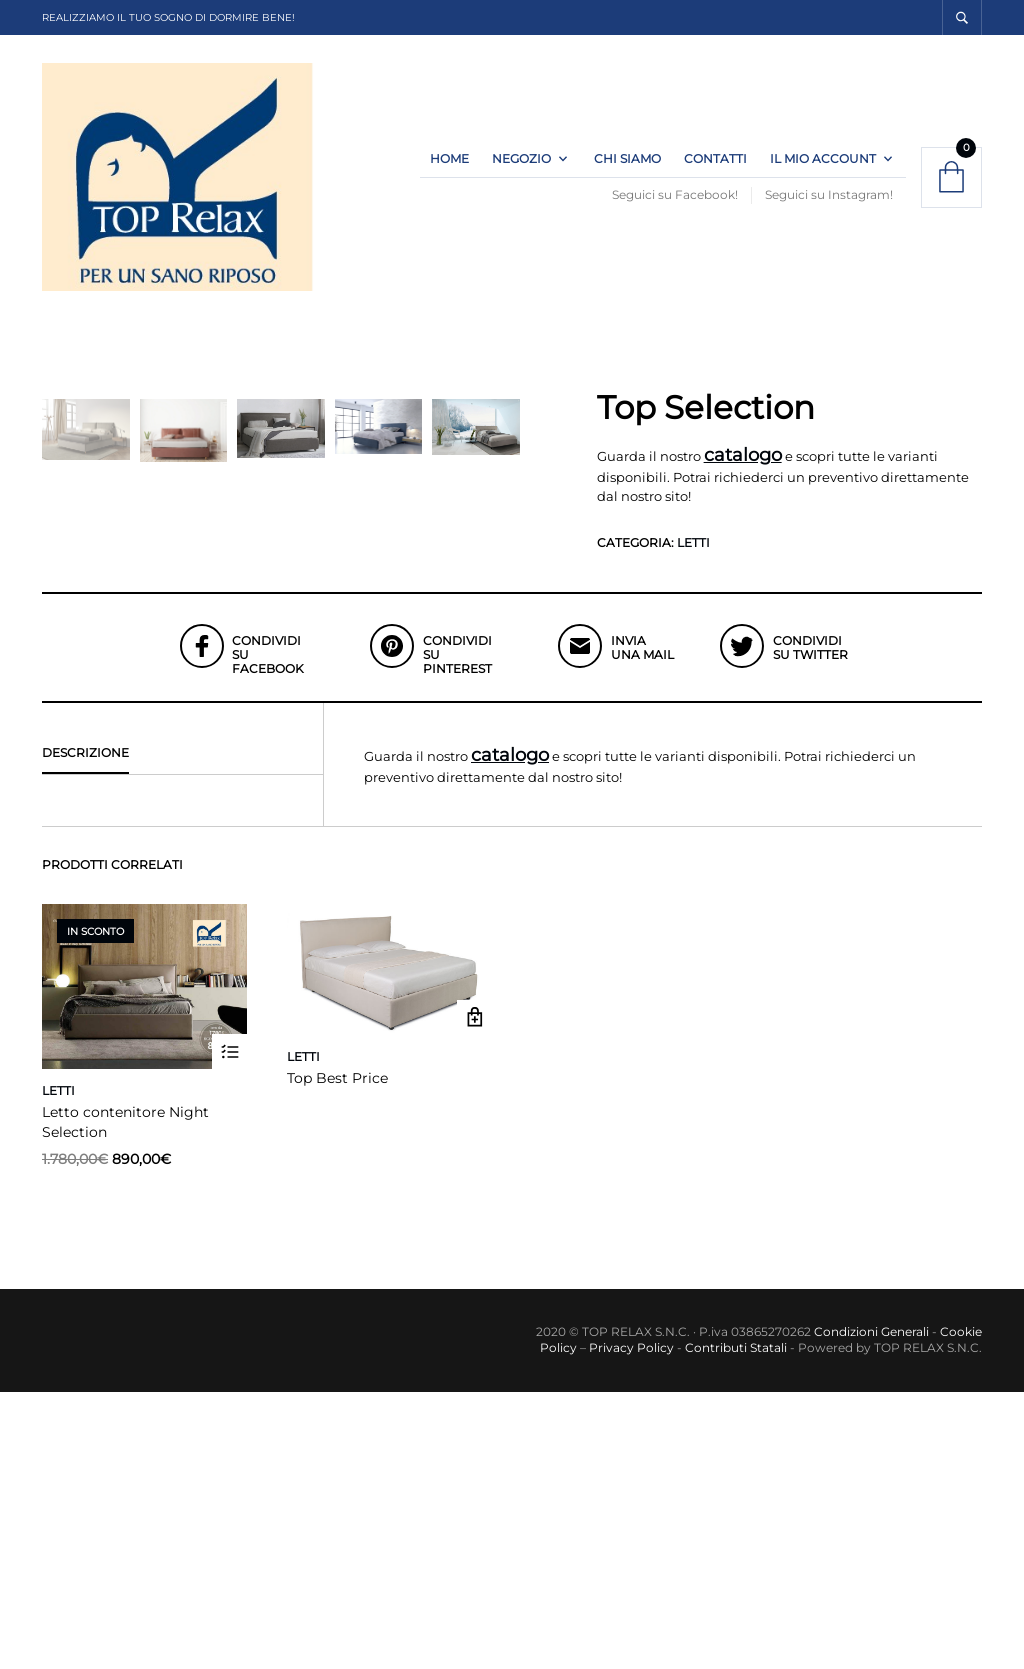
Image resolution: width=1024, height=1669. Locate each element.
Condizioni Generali (871, 1607)
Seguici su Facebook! (675, 206)
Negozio (521, 170)
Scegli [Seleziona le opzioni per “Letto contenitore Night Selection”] (229, 1328)
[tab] (182, 1030)
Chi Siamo (627, 170)
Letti (693, 565)
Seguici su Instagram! (829, 206)
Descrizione (85, 1028)
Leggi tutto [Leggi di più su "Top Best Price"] (474, 1294)
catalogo (743, 479)
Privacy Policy (631, 1624)
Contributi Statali (734, 1624)
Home (449, 170)
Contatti (715, 170)
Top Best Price (337, 1355)
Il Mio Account (823, 170)
